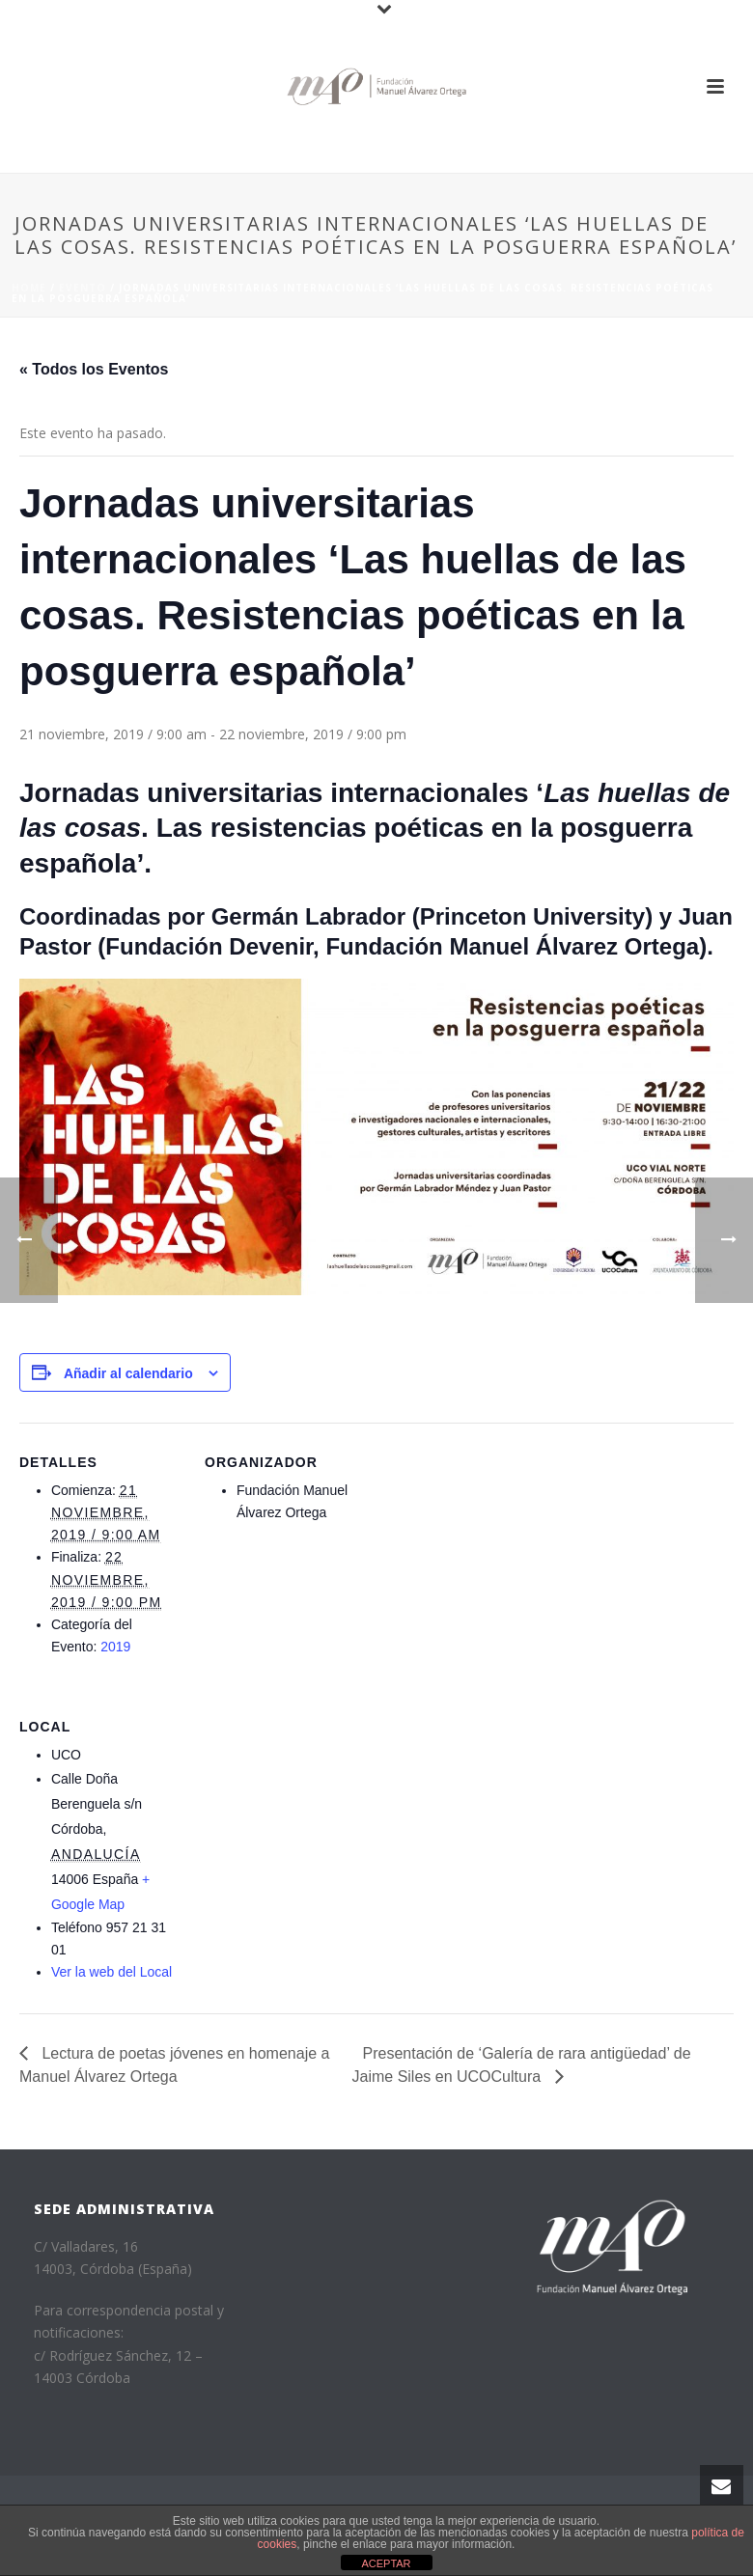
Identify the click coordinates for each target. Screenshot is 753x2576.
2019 (115, 1646)
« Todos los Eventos (93, 369)
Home (29, 287)
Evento (82, 287)
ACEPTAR (385, 2563)
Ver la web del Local (111, 1972)
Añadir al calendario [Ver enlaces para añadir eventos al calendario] (128, 1373)
